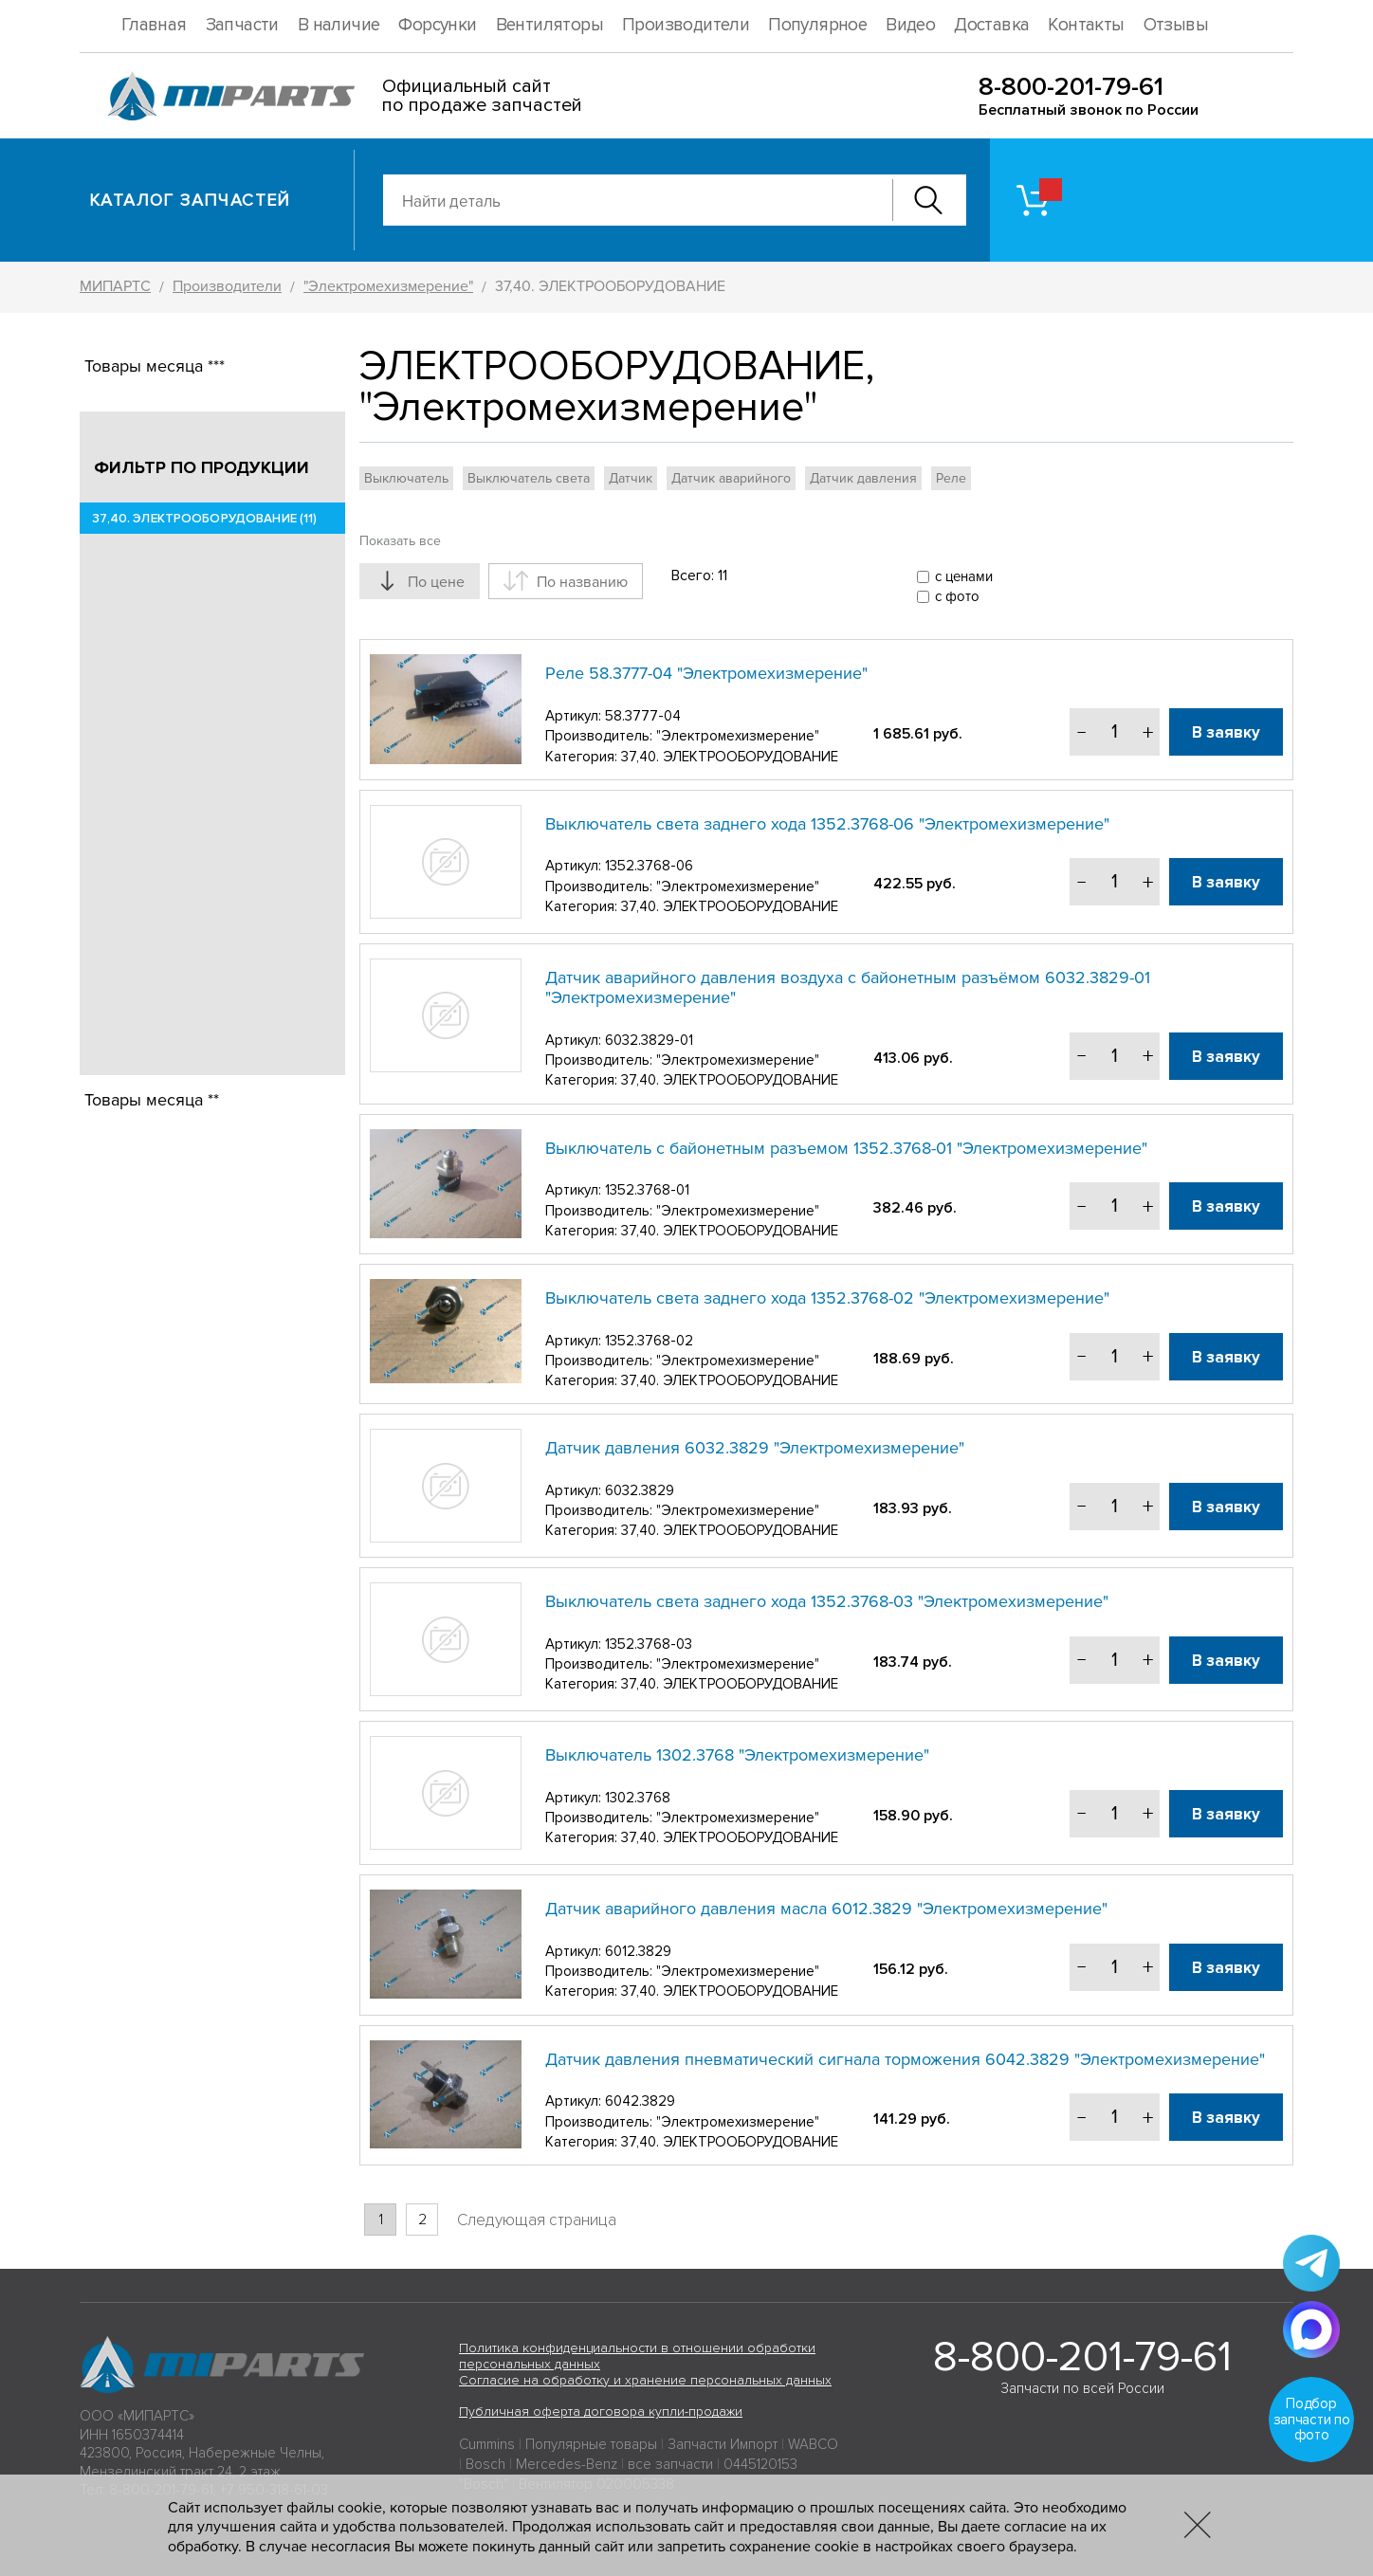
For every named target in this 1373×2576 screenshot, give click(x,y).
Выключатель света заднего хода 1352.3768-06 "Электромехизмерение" (827, 823)
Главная (154, 25)
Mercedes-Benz (566, 2464)
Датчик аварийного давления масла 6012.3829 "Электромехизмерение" (826, 1908)
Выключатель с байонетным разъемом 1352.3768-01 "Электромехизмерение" (846, 1148)
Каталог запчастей (190, 200)
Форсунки (437, 25)
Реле (951, 478)
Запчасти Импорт (723, 2444)
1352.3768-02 (649, 1340)
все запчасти (670, 2464)
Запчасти (242, 25)
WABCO (813, 2444)
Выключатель (406, 478)
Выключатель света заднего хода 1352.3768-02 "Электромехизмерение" (827, 1298)
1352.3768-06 (649, 865)
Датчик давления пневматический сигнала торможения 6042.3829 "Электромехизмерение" (905, 2059)
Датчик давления (863, 478)
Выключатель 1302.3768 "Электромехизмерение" (737, 1755)
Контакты (1086, 25)
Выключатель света (528, 478)
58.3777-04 (643, 715)
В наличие (339, 25)
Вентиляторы (549, 25)
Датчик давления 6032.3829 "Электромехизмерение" (754, 1447)
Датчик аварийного (731, 478)
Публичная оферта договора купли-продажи (600, 2411)
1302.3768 (637, 1797)
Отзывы (1176, 25)
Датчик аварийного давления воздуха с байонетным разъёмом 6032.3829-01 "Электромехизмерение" (847, 988)
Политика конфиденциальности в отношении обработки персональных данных (637, 2356)
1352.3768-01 (647, 1189)
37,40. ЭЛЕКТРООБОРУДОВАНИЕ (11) (203, 518)
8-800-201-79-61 (1071, 86)
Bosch (485, 2464)
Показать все (400, 541)
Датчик (630, 478)
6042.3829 (640, 2101)
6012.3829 (638, 1951)
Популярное (817, 25)
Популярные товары (591, 2444)
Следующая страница (536, 2220)
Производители (685, 25)
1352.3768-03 (648, 1644)
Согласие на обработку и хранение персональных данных (645, 2380)
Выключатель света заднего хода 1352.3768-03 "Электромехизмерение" (826, 1601)
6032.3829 (639, 1490)
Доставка (991, 25)
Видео (910, 25)
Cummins (487, 2444)
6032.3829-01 (649, 1040)
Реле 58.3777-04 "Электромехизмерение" (706, 673)
